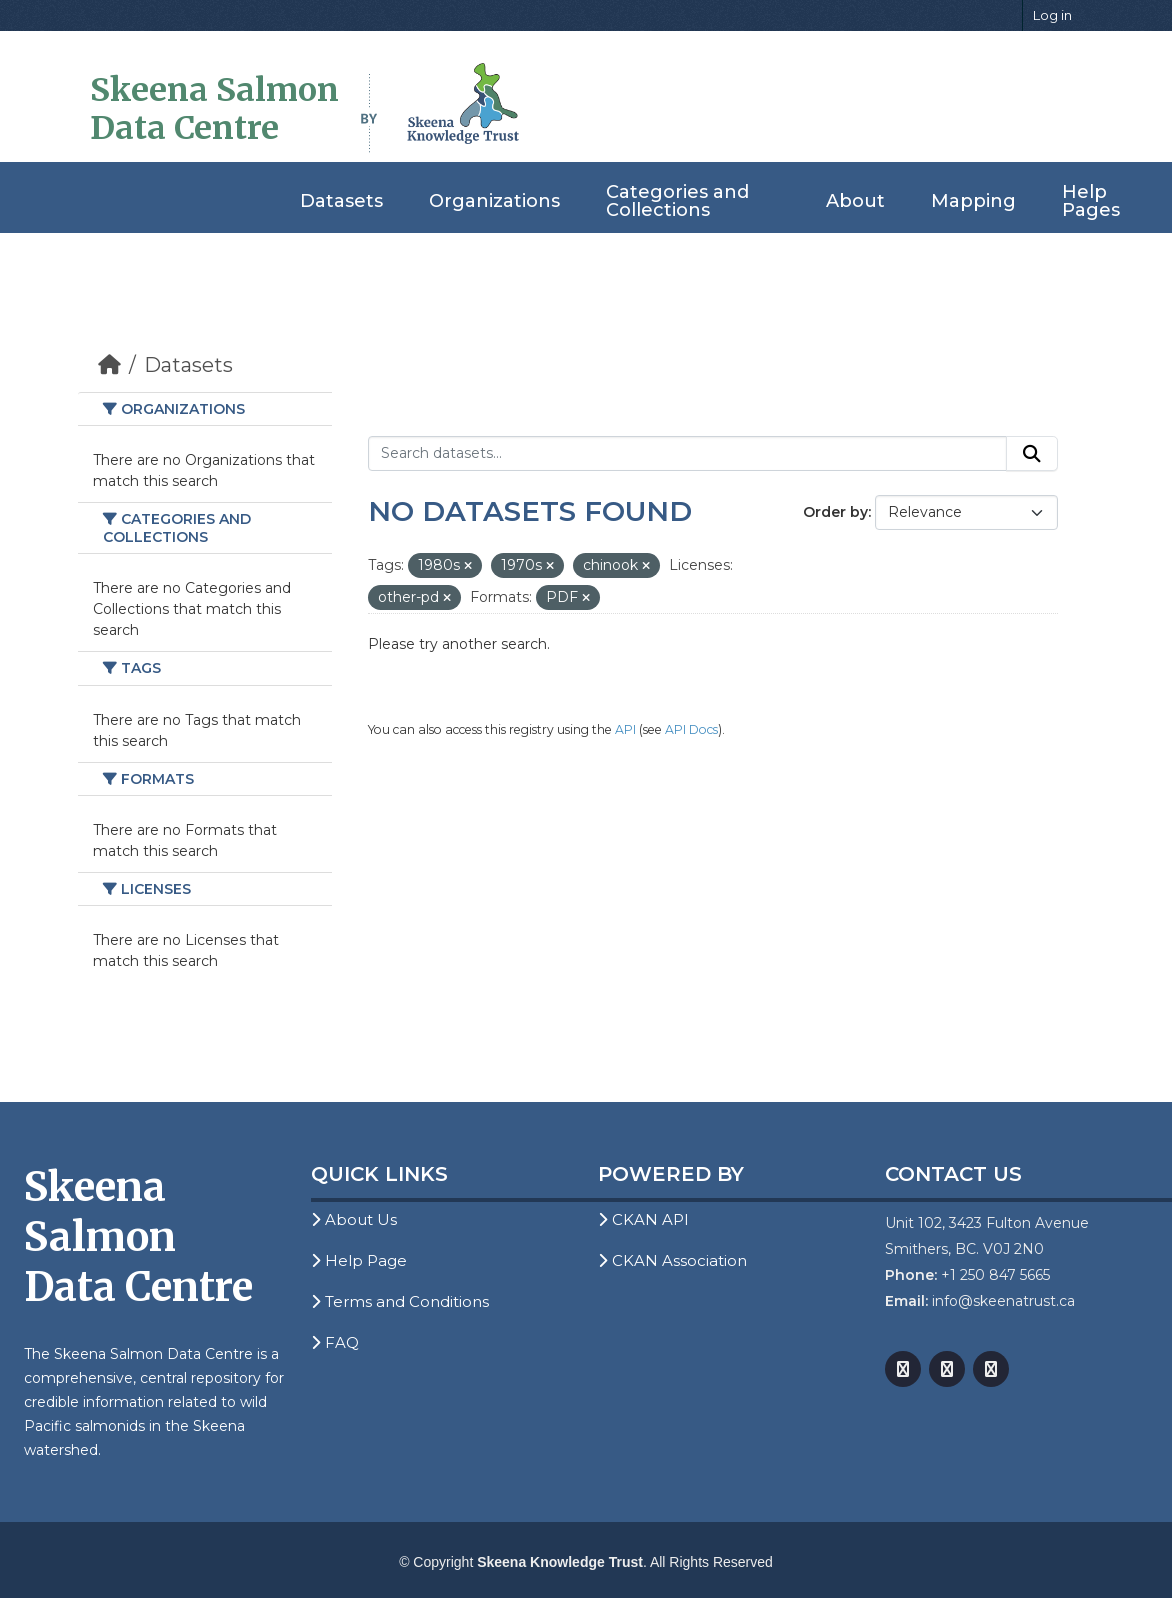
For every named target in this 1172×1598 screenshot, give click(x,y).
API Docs (691, 729)
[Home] (109, 365)
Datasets (341, 201)
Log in (1052, 15)
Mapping (973, 201)
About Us (354, 1219)
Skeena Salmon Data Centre (214, 109)
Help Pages (1091, 201)
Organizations (494, 201)
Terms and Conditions (400, 1301)
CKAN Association (672, 1260)
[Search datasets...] (687, 454)
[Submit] (1032, 454)
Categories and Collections (677, 201)
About (855, 201)
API (625, 729)
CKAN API (643, 1219)
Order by (835, 512)
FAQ (335, 1342)
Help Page (359, 1260)
